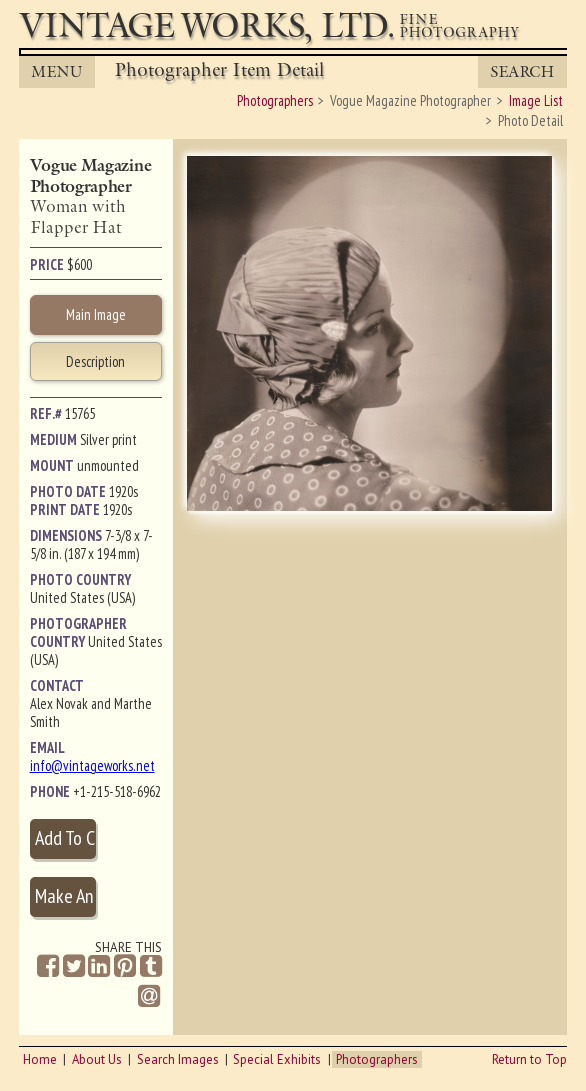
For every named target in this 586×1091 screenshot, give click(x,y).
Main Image (96, 314)
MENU (56, 71)
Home (40, 1059)
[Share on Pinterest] (125, 966)
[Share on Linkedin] (99, 966)
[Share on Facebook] (48, 966)
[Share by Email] (149, 998)
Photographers (377, 1059)
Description (95, 361)
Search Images (178, 1059)
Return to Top (529, 1059)
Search (522, 71)
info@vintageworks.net (92, 765)
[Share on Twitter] (74, 966)
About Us (97, 1059)
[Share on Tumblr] (151, 966)
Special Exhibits (277, 1059)
